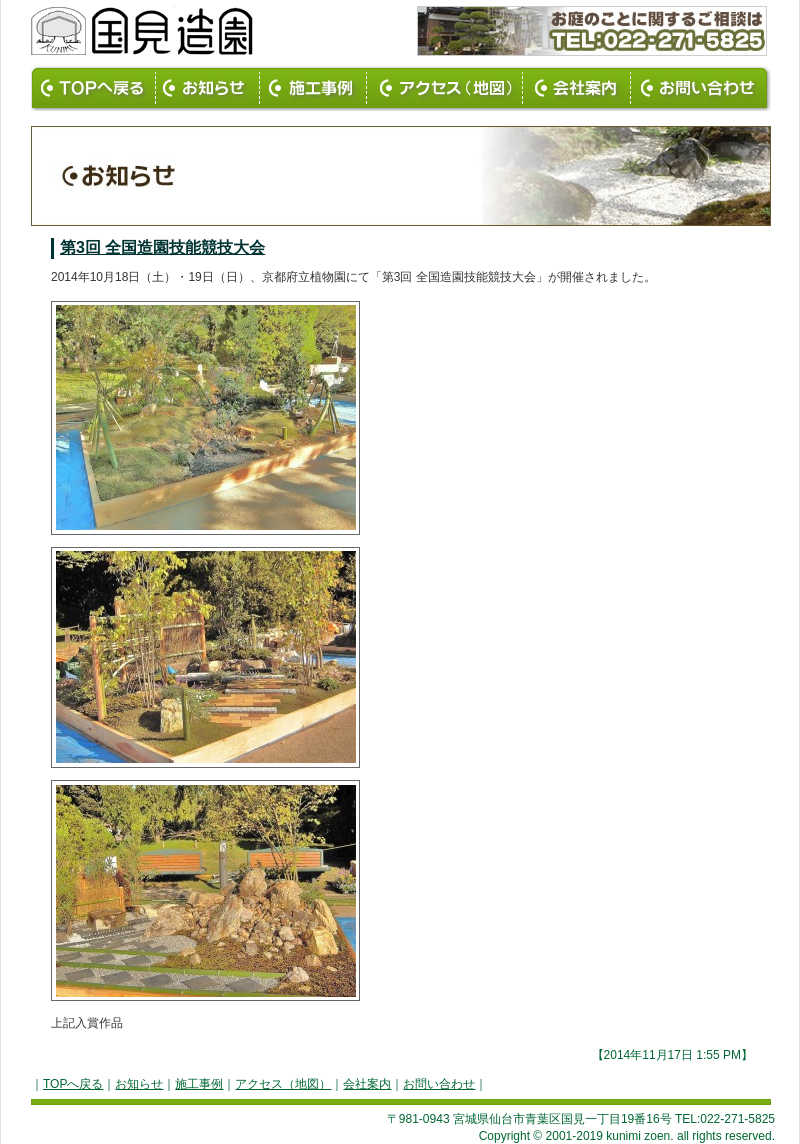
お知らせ (139, 1084)
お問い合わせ (439, 1084)
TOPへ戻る (73, 1084)
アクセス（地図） (283, 1084)
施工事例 (199, 1084)
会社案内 (367, 1084)
